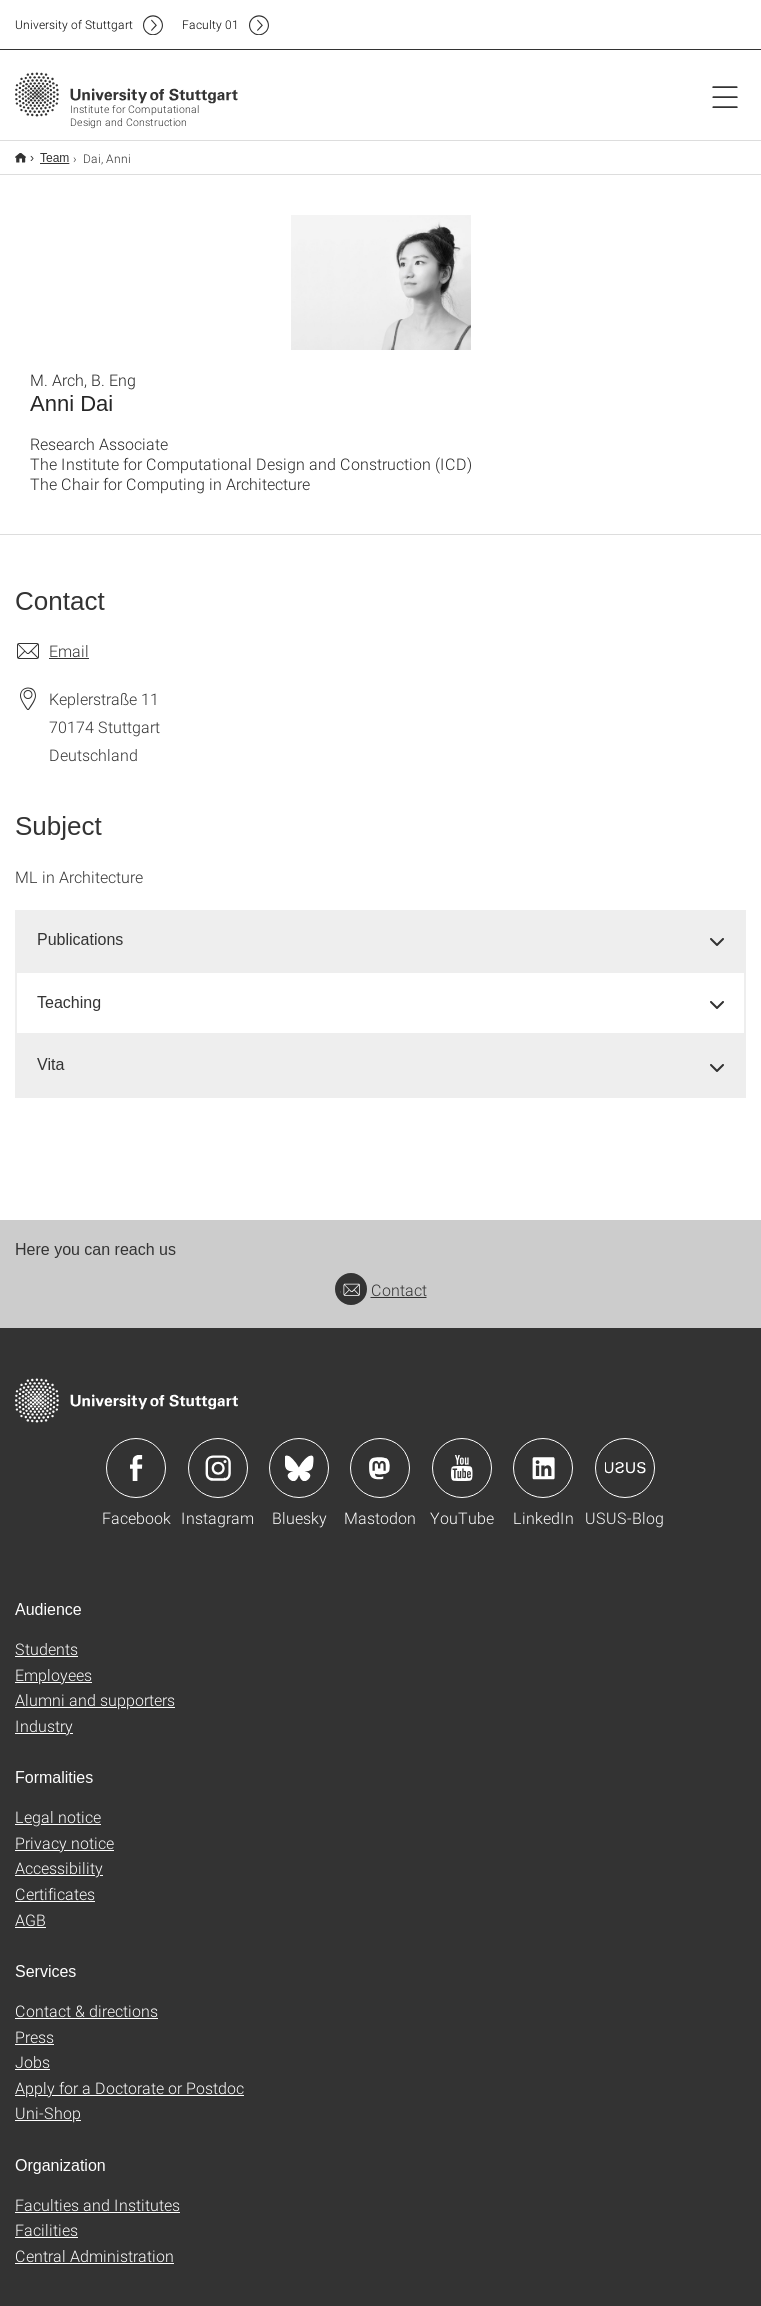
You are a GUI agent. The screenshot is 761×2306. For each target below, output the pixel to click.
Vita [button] (50, 1051)
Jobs (32, 2048)
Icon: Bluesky (299, 1455)
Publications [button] (80, 926)
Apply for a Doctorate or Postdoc (129, 2074)
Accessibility (59, 1854)
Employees (53, 1661)
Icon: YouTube (462, 1455)
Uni (74, 24)
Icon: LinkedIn (543, 1455)
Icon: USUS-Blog (625, 1455)
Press (34, 2023)
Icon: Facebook (136, 1455)
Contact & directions (86, 1997)
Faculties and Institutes (97, 2191)
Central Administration (94, 2242)
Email (69, 637)
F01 (210, 24)
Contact (381, 1276)
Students (46, 1635)
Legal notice (58, 1803)
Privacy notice (64, 1829)
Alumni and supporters (95, 1686)
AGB (30, 1906)
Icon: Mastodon (380, 1455)
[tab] (380, 927)
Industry (44, 1712)
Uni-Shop (48, 2099)
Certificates (55, 1880)
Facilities (46, 2216)
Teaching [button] (69, 989)
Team (43, 151)
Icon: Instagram (218, 1455)
